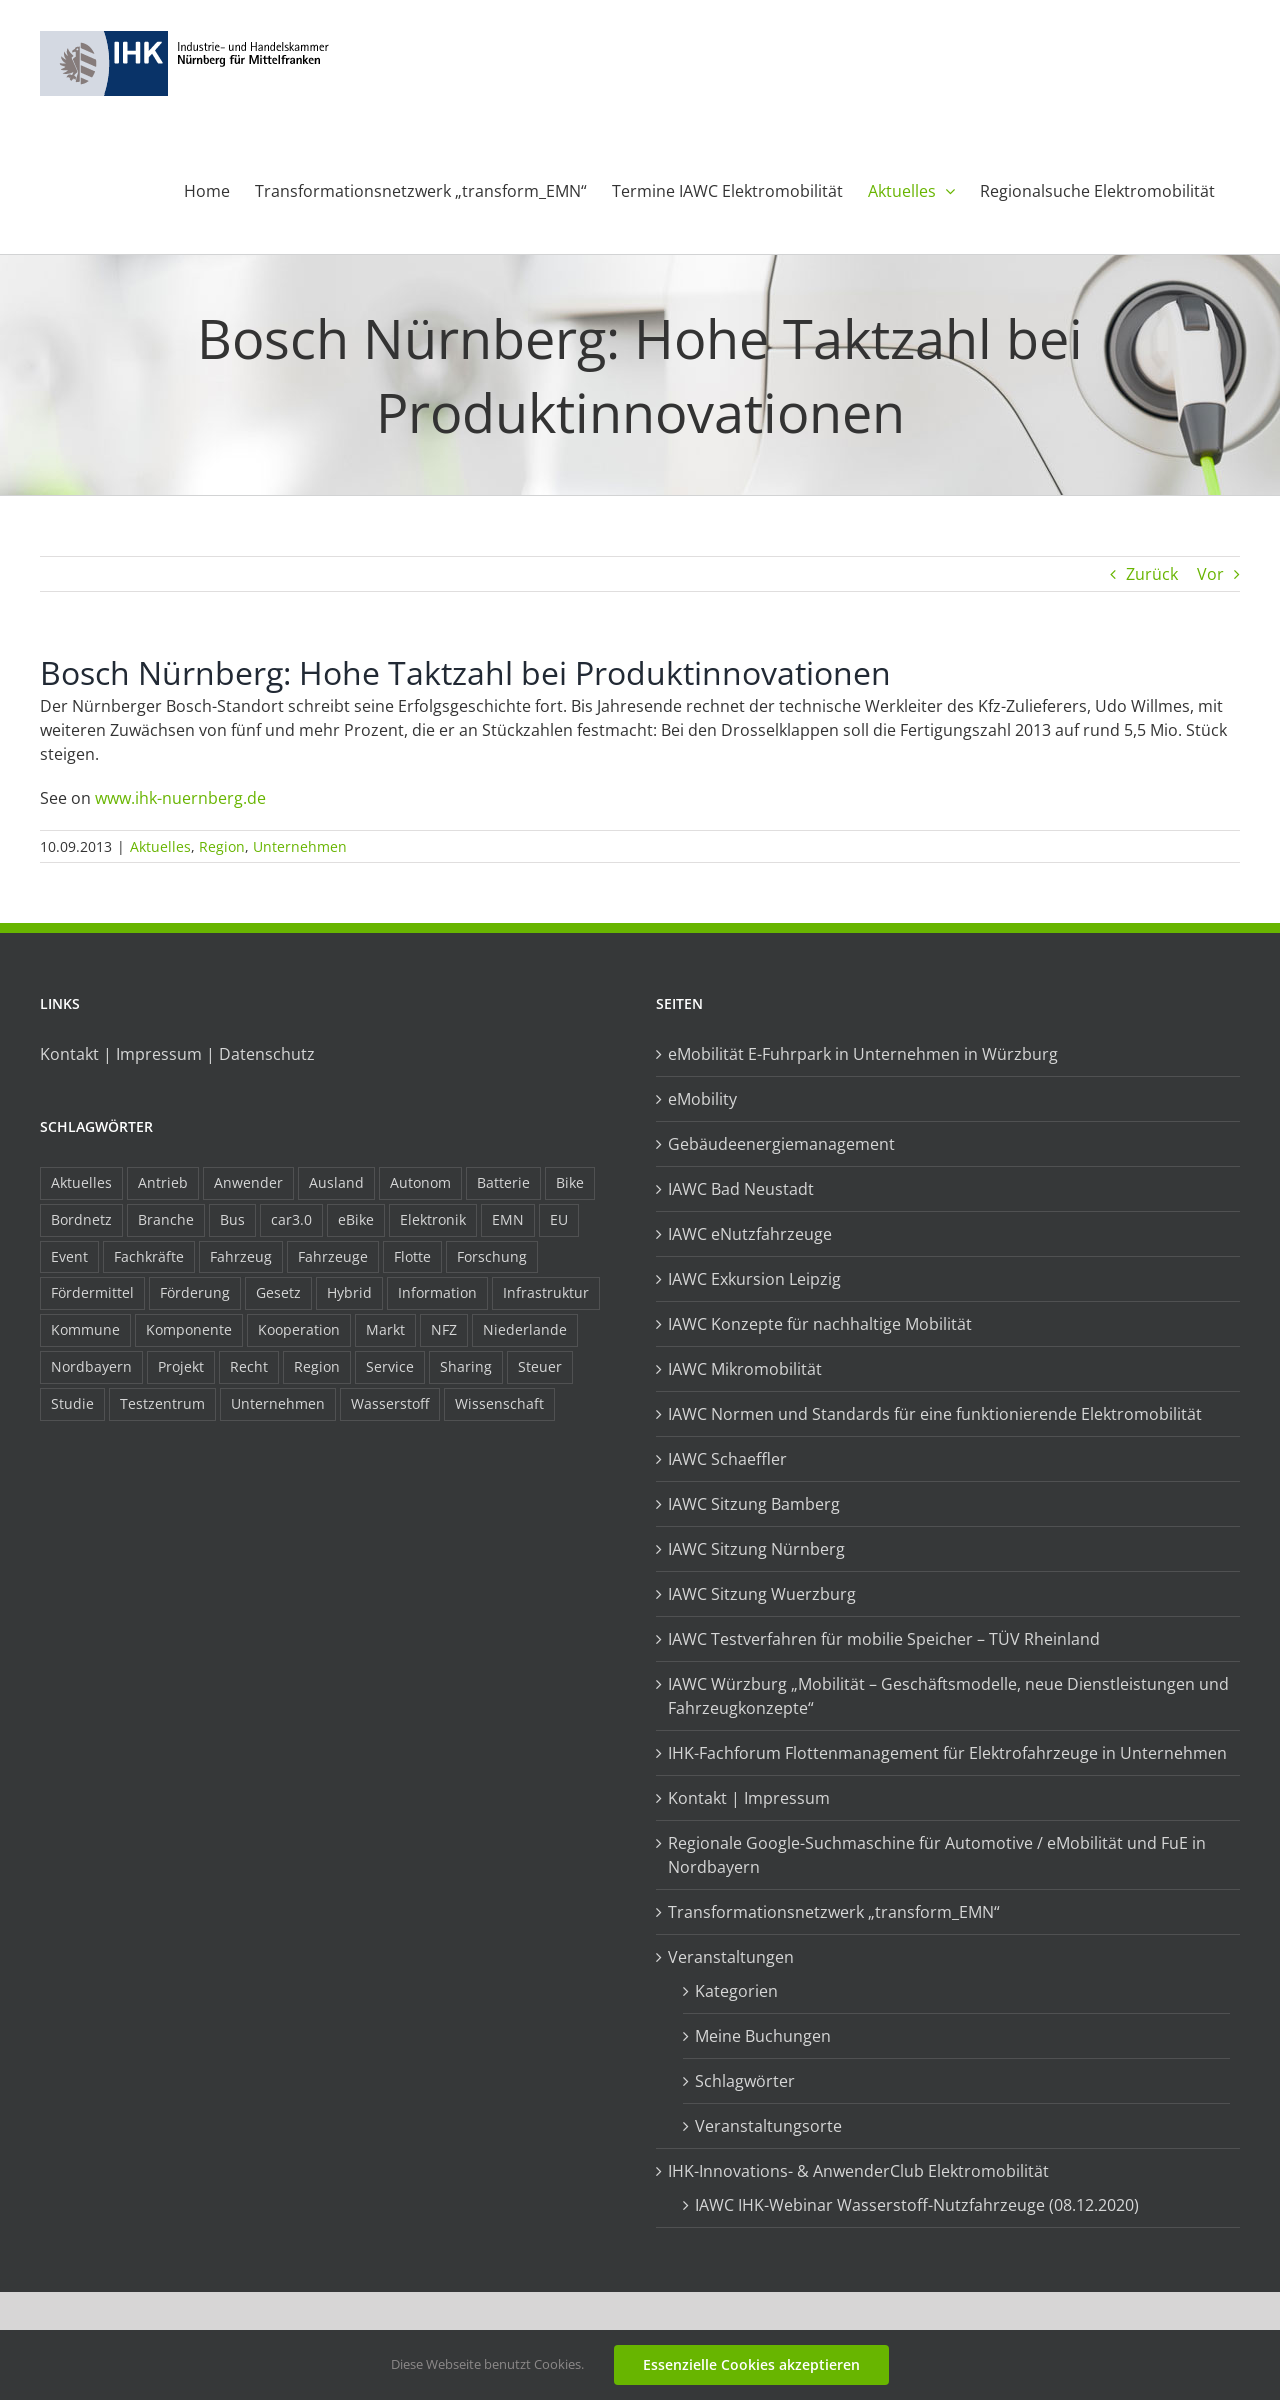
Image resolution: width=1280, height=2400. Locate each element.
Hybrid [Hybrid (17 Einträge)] (349, 1292)
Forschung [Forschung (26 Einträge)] (492, 1256)
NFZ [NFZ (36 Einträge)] (444, 1329)
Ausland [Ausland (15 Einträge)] (336, 1182)
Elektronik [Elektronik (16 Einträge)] (433, 1219)
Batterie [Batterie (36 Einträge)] (503, 1182)
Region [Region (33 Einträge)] (317, 1366)
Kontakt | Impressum (749, 1798)
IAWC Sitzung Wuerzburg (762, 1594)
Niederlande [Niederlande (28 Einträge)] (525, 1329)
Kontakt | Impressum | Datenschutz (177, 1054)
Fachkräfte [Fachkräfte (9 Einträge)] (149, 1256)
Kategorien (736, 1991)
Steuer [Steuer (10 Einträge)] (540, 1366)
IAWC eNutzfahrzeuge (750, 1234)
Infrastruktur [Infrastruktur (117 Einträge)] (546, 1292)
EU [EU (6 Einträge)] (559, 1219)
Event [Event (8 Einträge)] (69, 1256)
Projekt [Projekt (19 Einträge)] (181, 1366)
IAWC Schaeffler (727, 1459)
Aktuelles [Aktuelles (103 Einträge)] (81, 1182)
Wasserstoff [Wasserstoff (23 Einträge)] (390, 1403)
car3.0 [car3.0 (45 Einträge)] (291, 1219)
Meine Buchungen (763, 2036)
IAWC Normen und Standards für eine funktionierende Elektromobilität (935, 1414)
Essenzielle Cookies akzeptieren (751, 2364)
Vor (1210, 574)
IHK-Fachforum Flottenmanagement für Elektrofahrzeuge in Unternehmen (947, 1753)
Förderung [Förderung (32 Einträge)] (195, 1292)
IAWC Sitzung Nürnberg (756, 1549)
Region (222, 846)
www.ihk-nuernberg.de (180, 798)
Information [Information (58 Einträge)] (437, 1292)
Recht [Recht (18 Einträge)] (249, 1366)
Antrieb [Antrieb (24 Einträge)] (163, 1182)
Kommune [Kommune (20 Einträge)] (85, 1329)
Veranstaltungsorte (768, 2126)
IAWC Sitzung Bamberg (754, 1504)
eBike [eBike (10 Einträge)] (356, 1219)
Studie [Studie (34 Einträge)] (72, 1403)
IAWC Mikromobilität (745, 1369)
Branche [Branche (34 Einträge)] (166, 1219)
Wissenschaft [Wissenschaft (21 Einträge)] (499, 1403)
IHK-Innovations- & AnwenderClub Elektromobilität (858, 2171)
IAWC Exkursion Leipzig (754, 1279)
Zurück (1152, 574)
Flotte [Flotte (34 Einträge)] (412, 1256)
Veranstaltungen (731, 1957)
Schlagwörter (745, 2081)
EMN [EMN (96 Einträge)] (508, 1219)
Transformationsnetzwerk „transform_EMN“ (834, 1912)
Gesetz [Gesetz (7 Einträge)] (278, 1292)
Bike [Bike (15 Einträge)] (570, 1182)
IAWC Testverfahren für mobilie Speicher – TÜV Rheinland (884, 1639)
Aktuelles (160, 846)
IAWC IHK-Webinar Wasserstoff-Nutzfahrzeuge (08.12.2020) (917, 2205)
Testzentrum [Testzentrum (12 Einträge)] (162, 1403)
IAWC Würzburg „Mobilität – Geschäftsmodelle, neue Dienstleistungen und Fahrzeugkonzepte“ (948, 1696)
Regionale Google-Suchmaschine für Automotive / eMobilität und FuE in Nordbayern (937, 1855)
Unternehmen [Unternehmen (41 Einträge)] (278, 1403)
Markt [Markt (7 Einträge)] (385, 1329)
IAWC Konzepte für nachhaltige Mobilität (820, 1324)
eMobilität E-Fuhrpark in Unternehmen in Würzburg (863, 1054)
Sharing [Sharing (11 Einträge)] (466, 1366)
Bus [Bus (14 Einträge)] (232, 1219)
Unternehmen (300, 846)
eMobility (702, 1099)
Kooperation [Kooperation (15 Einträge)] (299, 1329)
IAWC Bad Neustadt (741, 1189)
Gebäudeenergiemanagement (781, 1144)
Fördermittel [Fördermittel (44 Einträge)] (92, 1292)
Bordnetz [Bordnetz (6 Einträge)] (81, 1219)
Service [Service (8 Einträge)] (390, 1366)
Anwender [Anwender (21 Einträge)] (248, 1182)
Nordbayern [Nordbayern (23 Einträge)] (91, 1366)
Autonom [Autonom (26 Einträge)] (420, 1182)
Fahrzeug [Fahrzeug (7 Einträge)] (241, 1256)
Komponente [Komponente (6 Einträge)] (189, 1329)
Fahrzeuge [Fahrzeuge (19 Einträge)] (333, 1256)
